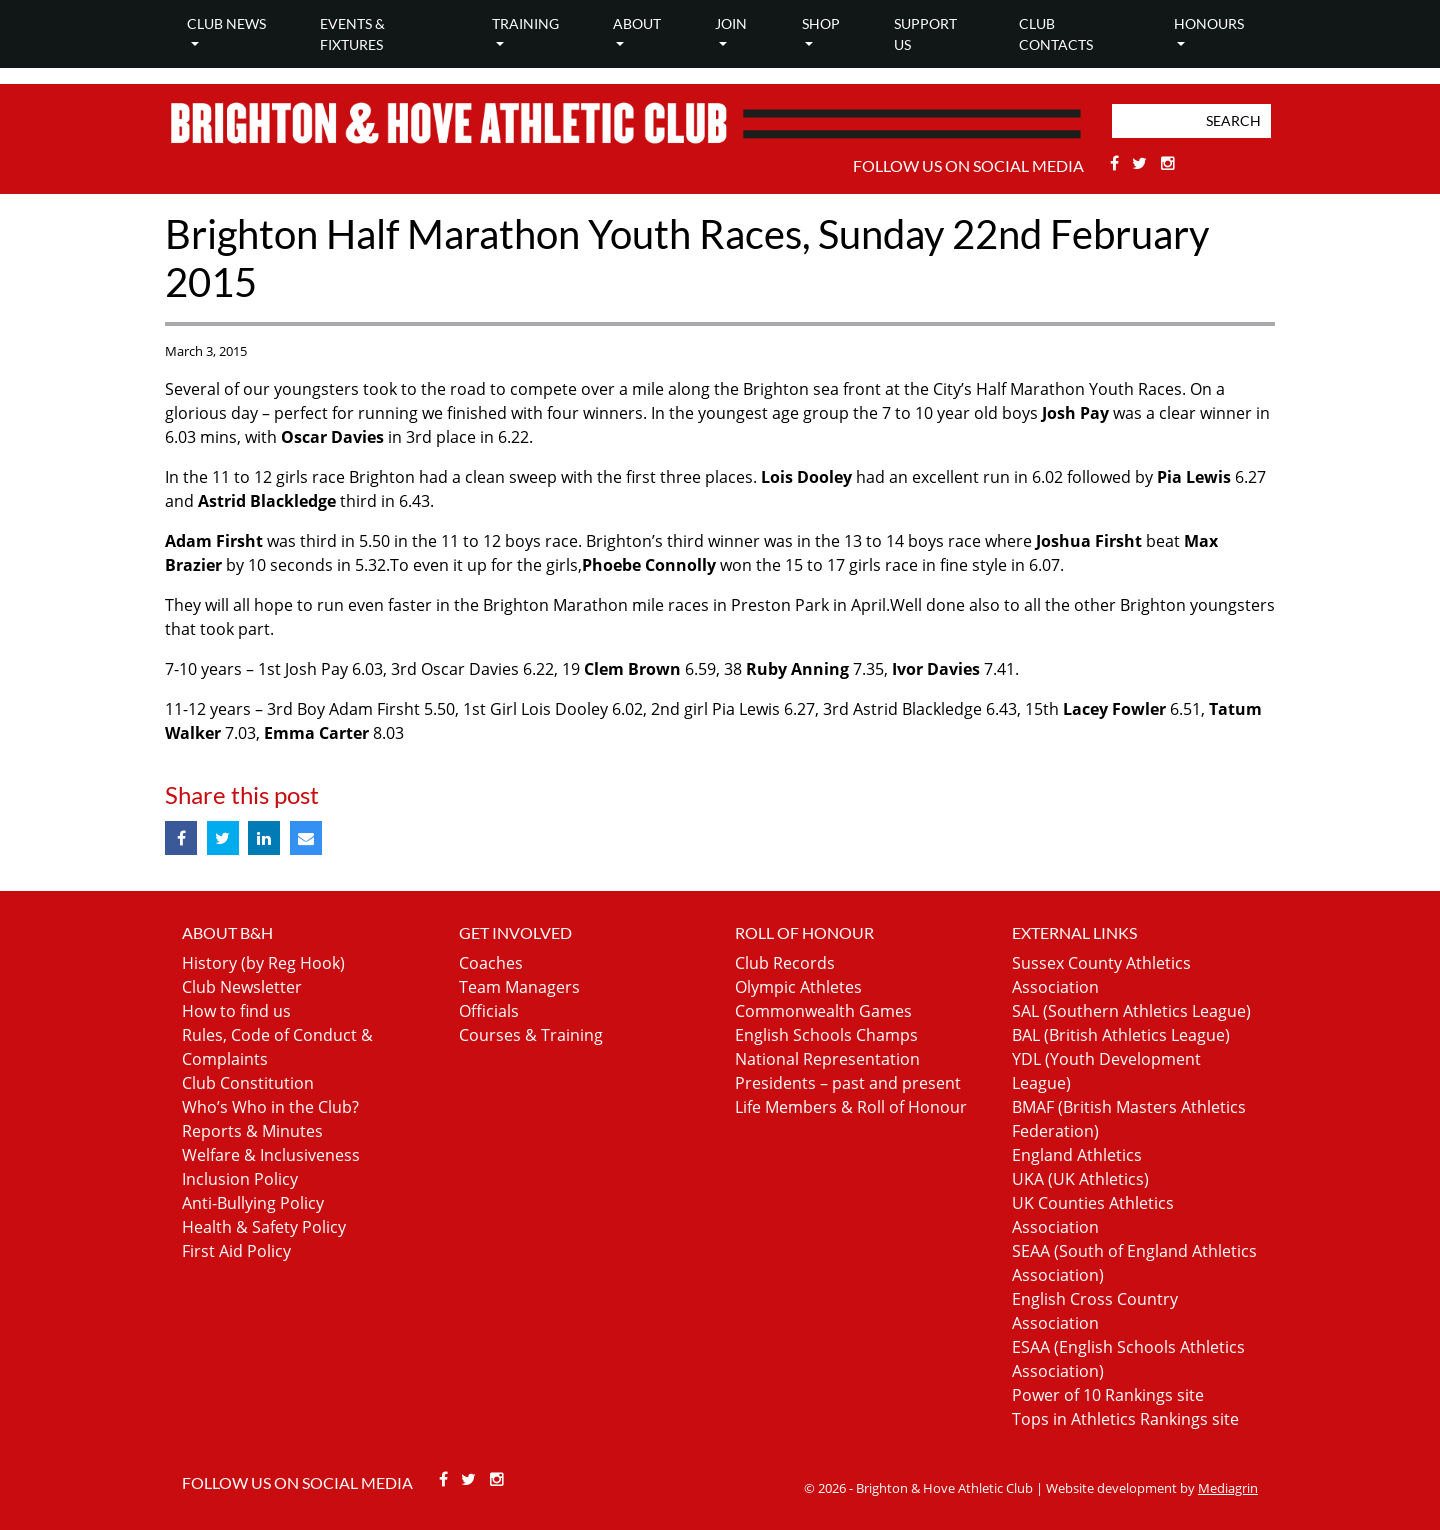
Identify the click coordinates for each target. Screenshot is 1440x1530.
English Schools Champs (826, 1035)
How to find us (236, 1011)
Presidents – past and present (848, 1083)
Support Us (925, 34)
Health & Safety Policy (264, 1227)
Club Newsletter (242, 987)
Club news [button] (226, 23)
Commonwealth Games (823, 1011)
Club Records (785, 963)
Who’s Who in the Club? (270, 1107)
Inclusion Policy (240, 1179)
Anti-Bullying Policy (253, 1203)
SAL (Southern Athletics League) (1131, 1011)
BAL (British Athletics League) (1121, 1035)
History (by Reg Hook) (263, 963)
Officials (489, 1011)
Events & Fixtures (352, 34)
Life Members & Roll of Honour (851, 1107)
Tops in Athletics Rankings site (1125, 1419)
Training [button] (525, 23)
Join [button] (731, 23)
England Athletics (1077, 1155)
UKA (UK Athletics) (1080, 1179)
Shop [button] (821, 23)
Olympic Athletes (798, 987)
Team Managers (519, 987)
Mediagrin (1228, 1488)
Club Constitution (248, 1083)
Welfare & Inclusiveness (271, 1155)
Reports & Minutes (252, 1131)
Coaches (491, 963)
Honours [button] (1209, 23)
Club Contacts (1056, 34)
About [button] (637, 23)
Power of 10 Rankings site (1108, 1395)
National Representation (827, 1059)
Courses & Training (531, 1035)
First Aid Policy (236, 1251)
